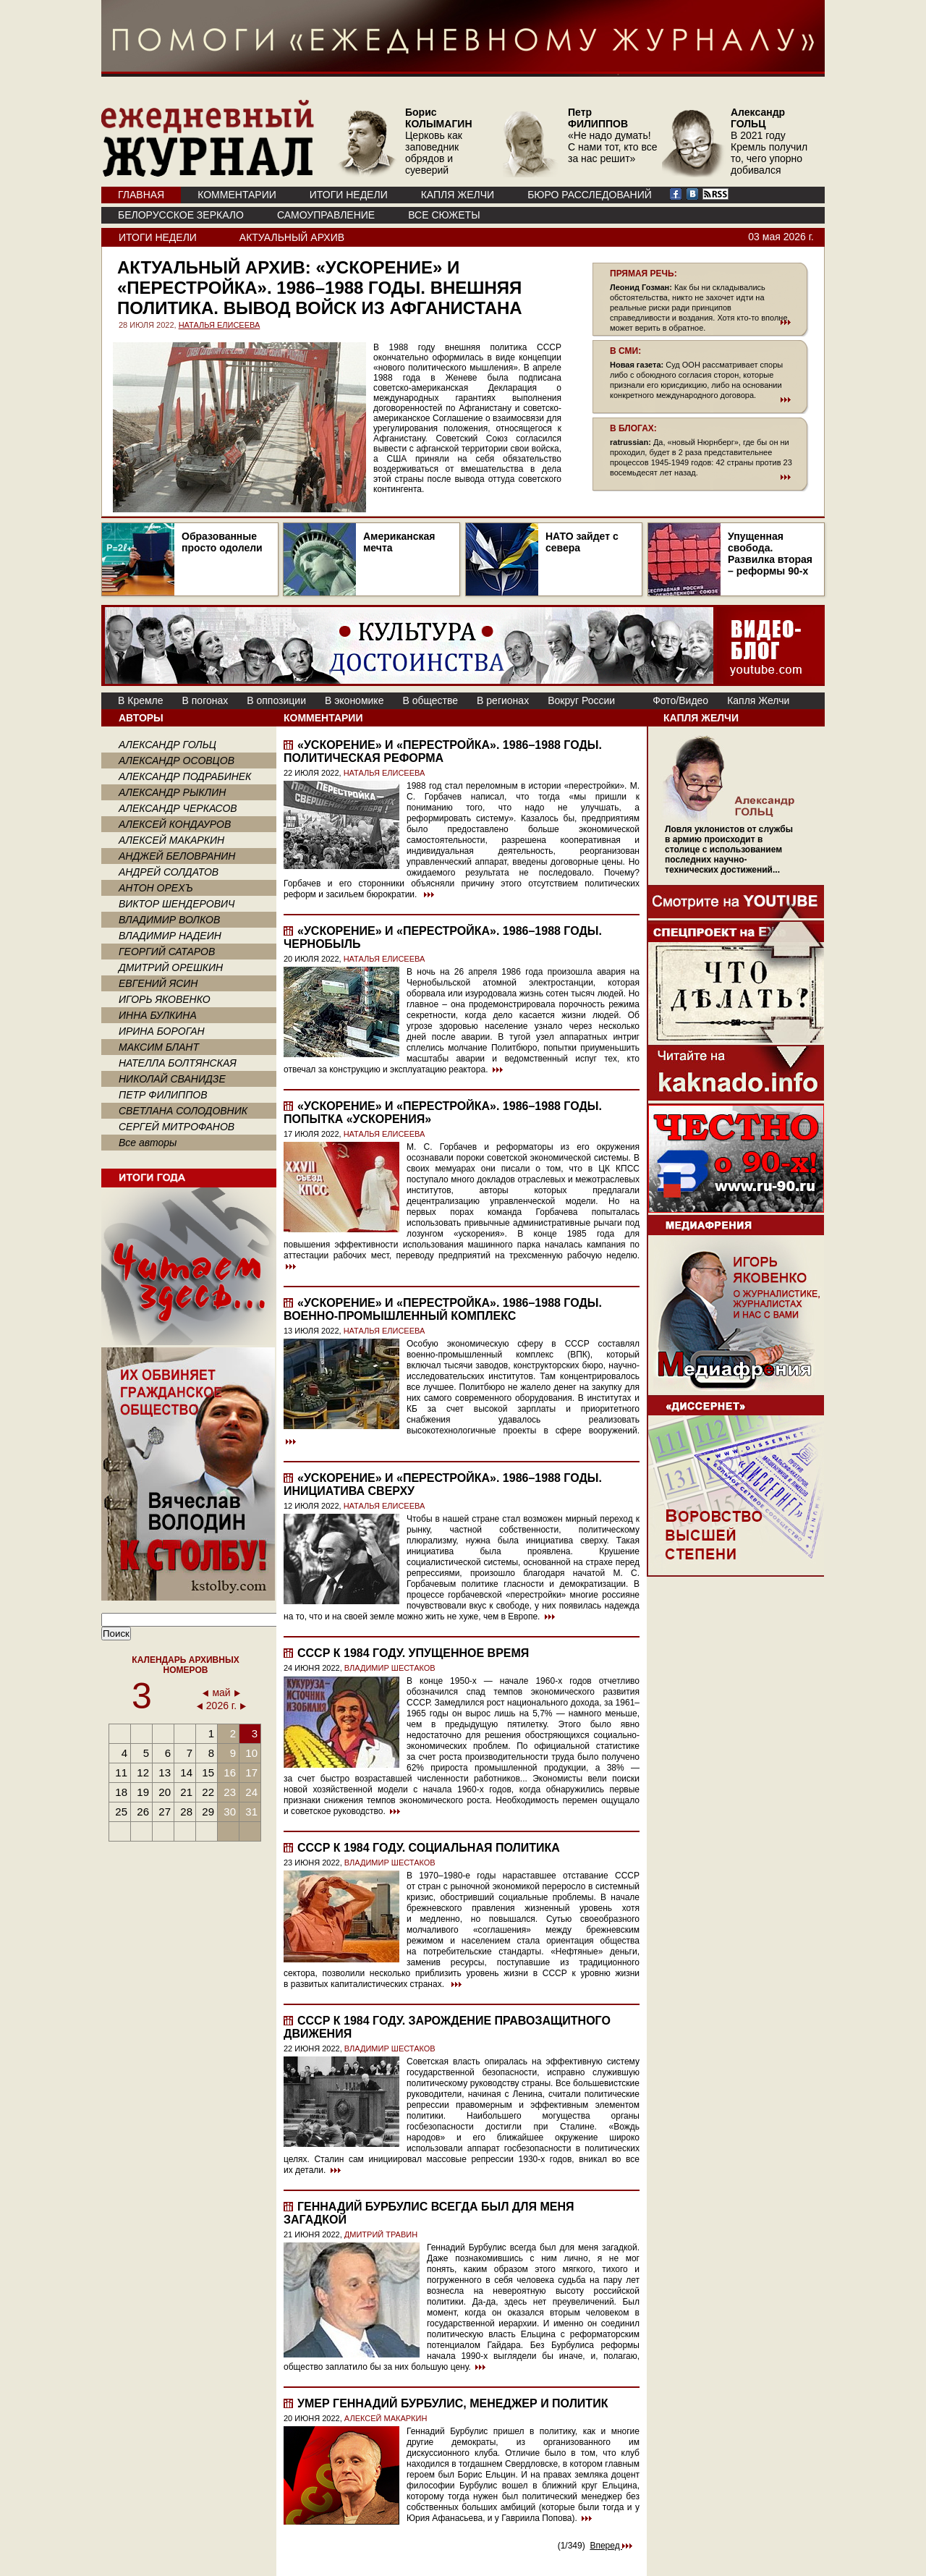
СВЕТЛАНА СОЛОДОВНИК (183, 1111)
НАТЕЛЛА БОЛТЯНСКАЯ (178, 1063)
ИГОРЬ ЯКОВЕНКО (165, 999)
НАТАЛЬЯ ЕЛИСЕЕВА (219, 325)
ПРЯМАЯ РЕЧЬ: (643, 273)
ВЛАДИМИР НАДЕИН (170, 935)
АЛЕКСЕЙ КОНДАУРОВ (175, 824)
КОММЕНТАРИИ (236, 194)
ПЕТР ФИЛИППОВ (163, 1095)
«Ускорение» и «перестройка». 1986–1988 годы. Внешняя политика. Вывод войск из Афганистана (319, 288)
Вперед (611, 2546)
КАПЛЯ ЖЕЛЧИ (457, 194)
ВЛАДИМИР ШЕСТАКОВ (390, 1668)
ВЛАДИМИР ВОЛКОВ (169, 919)
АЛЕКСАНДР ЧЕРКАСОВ (178, 808)
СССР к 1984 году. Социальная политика (428, 1848)
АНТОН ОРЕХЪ (156, 888)
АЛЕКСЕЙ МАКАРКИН (171, 840)
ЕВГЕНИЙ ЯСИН (158, 983)
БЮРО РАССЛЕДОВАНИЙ (589, 194)
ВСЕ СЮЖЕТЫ (444, 215)
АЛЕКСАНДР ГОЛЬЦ (167, 744)
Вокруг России (581, 700)
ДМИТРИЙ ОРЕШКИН (171, 967)
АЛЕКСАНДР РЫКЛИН (172, 792)
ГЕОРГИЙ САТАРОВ (167, 951)
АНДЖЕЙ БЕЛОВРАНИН (177, 856)
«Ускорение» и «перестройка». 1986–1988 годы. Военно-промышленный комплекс (443, 1309)
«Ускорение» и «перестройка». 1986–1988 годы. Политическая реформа (443, 751)
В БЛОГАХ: (633, 428)
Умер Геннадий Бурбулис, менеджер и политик (452, 2403)
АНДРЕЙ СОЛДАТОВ (168, 872)
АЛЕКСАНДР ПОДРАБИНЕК (185, 776)
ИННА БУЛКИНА (158, 1015)
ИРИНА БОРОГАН (162, 1031)
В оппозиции (276, 700)
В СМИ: (625, 351)
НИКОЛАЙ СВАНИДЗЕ (172, 1079)
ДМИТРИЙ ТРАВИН (380, 2234)
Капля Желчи (758, 700)
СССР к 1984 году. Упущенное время (413, 1653)
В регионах (503, 700)
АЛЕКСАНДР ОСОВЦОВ (176, 760)
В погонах (205, 700)
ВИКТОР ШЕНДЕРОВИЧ (177, 904)
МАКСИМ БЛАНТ (159, 1047)
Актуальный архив (291, 237)
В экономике (354, 700)
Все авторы (148, 1142)
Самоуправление (326, 215)
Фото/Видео (680, 700)
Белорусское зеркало (181, 215)
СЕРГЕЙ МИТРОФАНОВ (176, 1126)
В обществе (430, 700)
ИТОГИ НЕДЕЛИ (349, 194)
